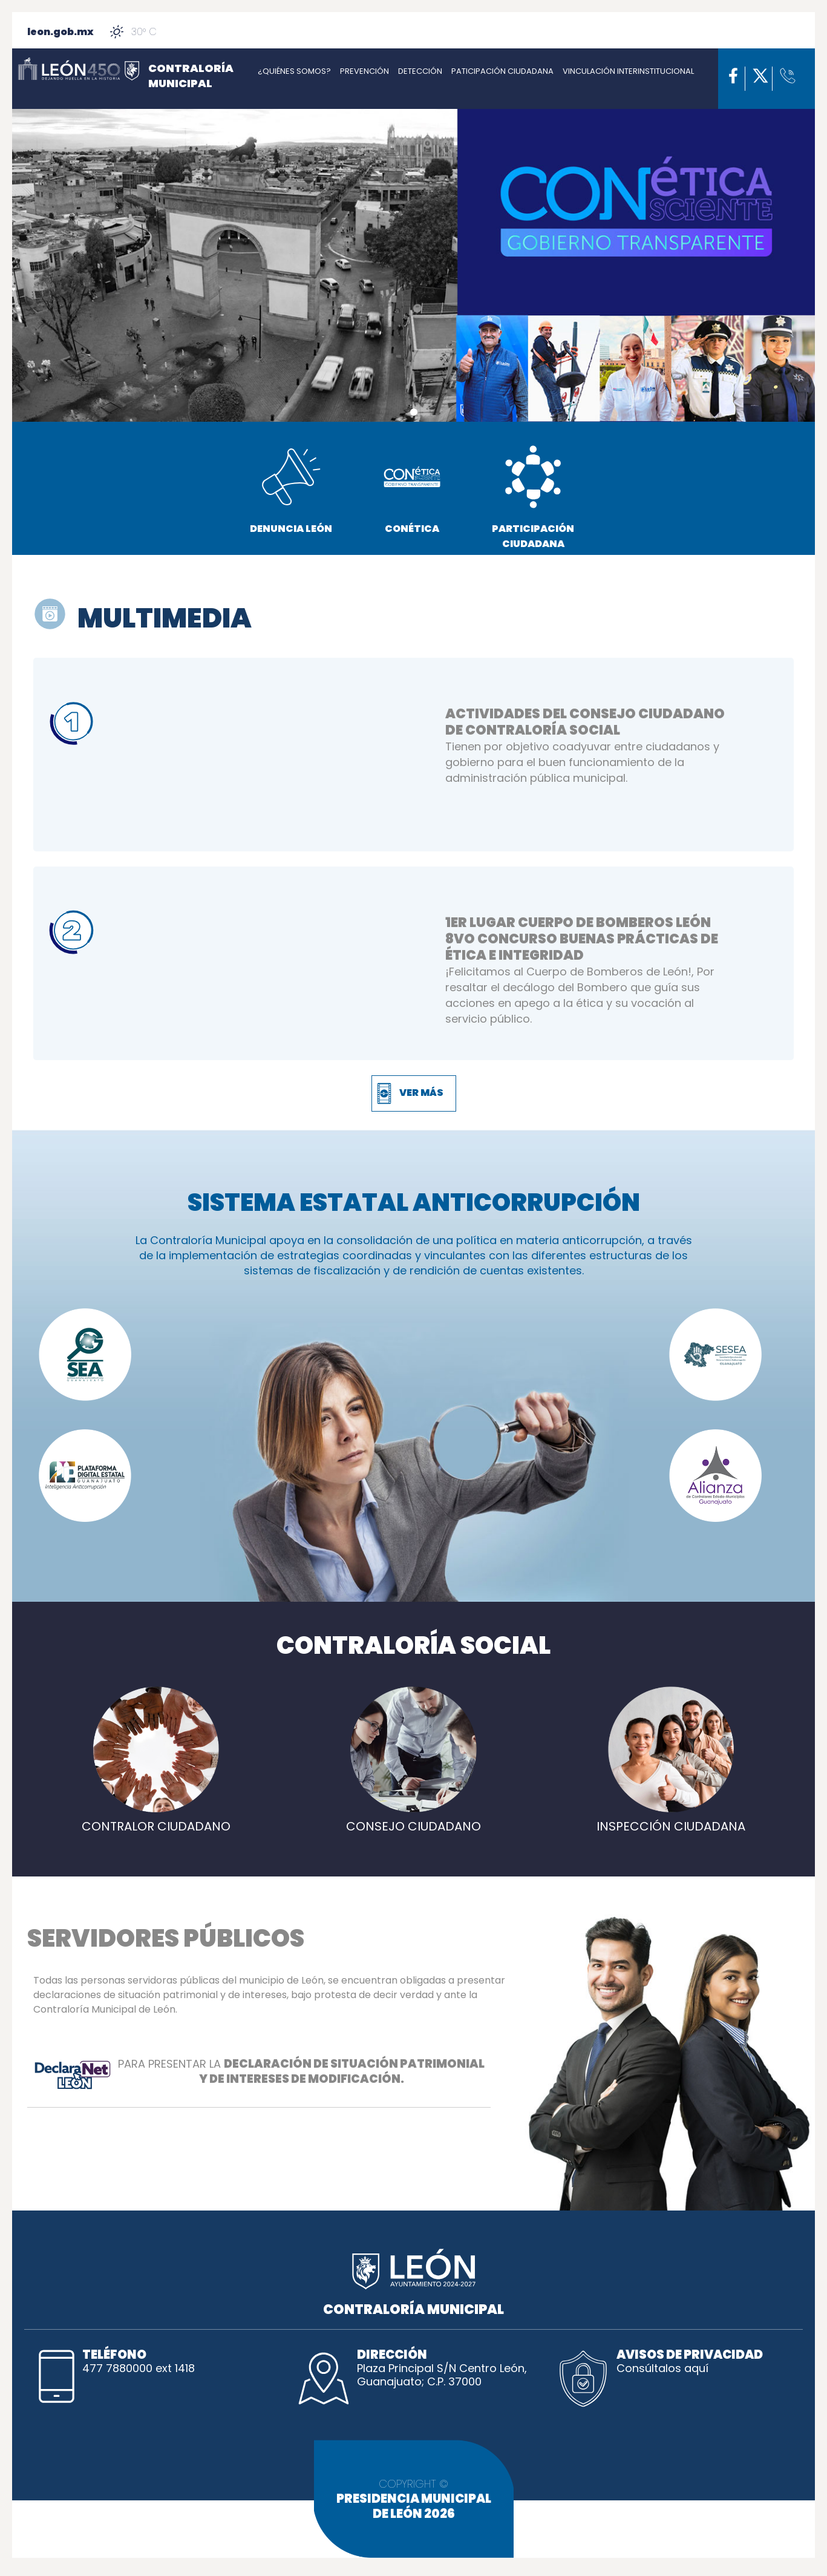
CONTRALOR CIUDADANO (156, 1819)
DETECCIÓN (420, 71)
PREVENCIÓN (364, 71)
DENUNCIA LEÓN (291, 489)
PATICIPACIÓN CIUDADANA (502, 71)
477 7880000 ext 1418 (138, 2368)
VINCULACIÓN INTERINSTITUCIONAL (628, 71)
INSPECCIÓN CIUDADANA (671, 1819)
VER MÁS (421, 1093)
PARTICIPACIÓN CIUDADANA (533, 497)
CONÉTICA (412, 489)
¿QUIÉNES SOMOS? (294, 71)
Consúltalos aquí (662, 2368)
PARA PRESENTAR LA (259, 2074)
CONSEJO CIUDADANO (413, 1819)
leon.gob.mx (60, 32)
